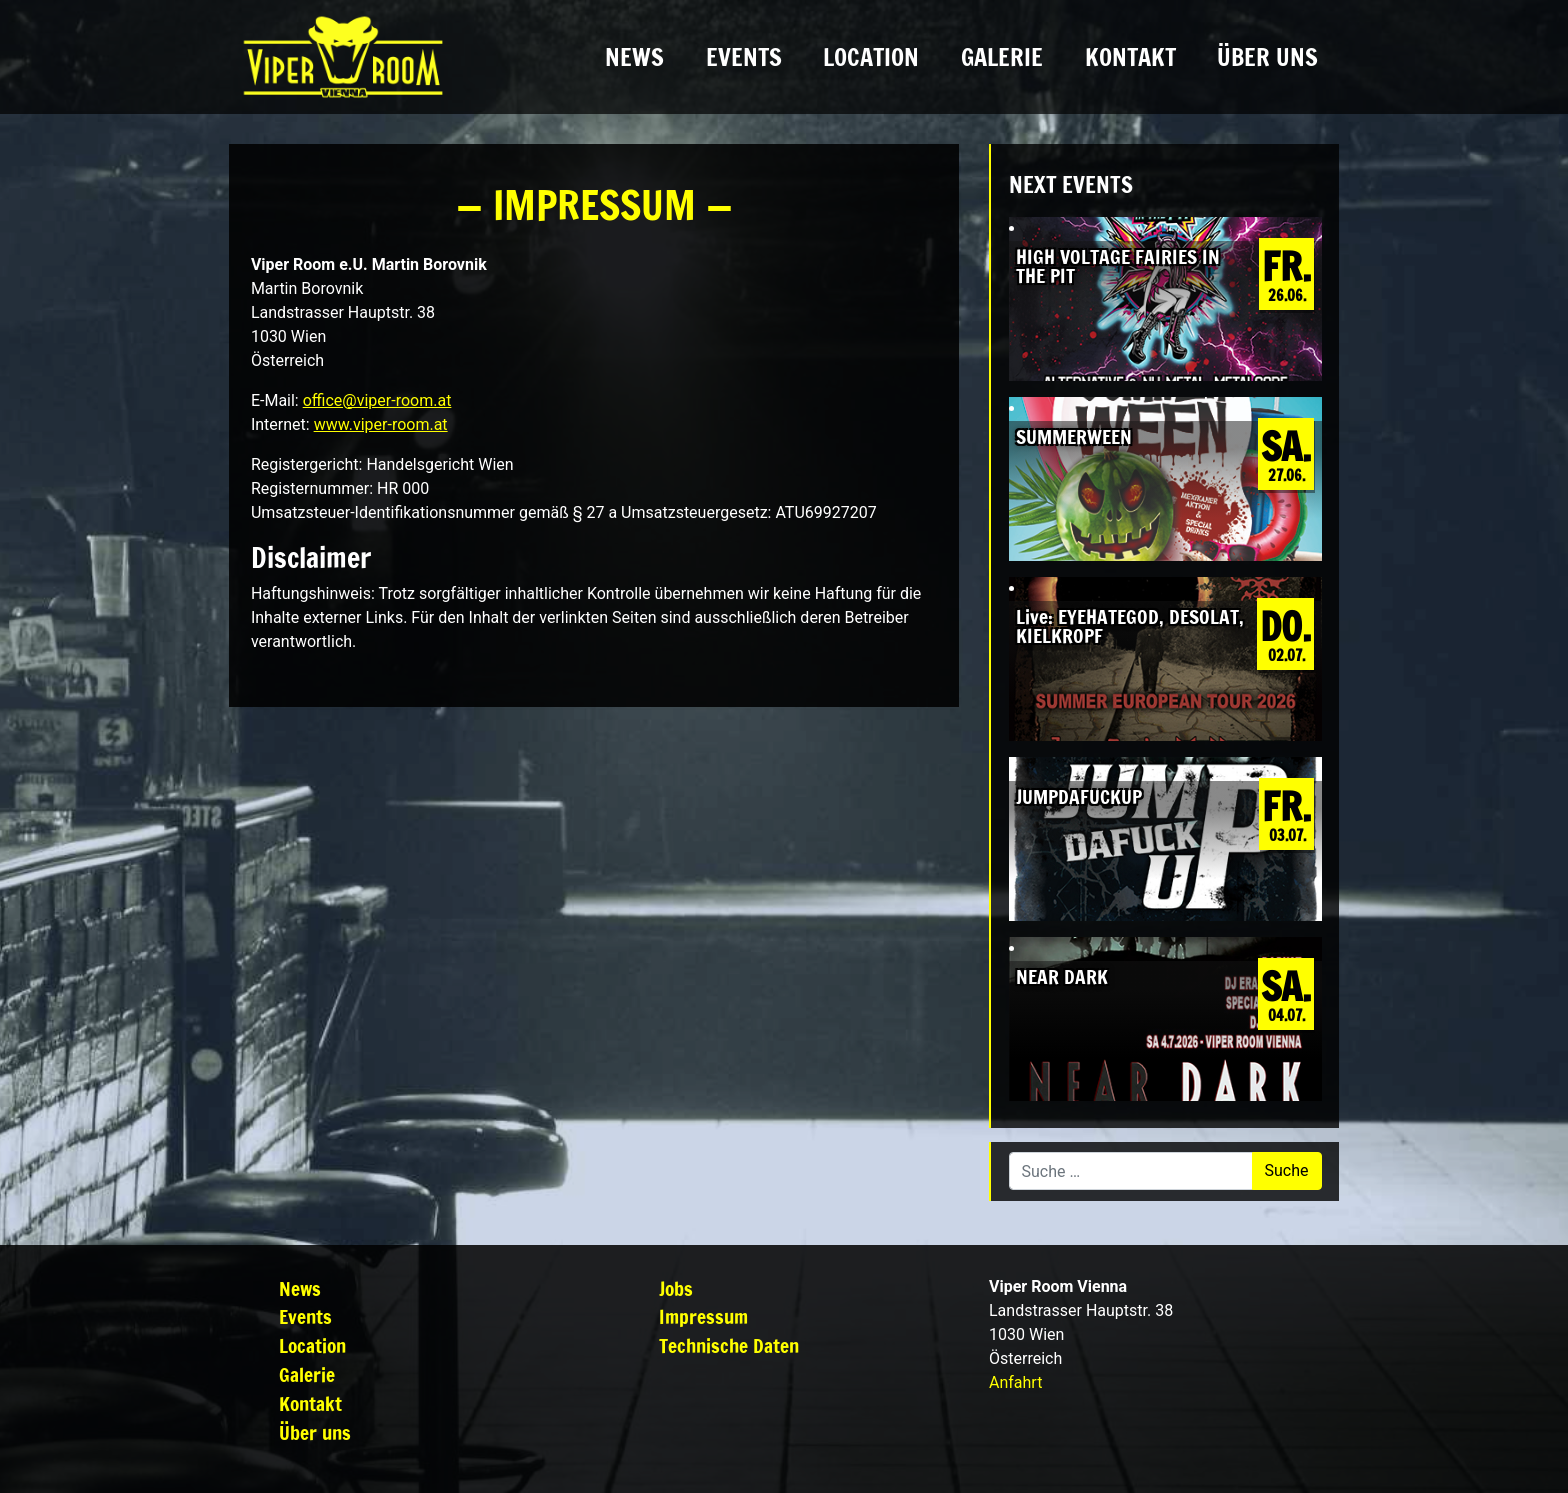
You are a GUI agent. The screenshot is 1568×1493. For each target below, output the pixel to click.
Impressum (703, 1316)
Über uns (1267, 57)
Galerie (1002, 57)
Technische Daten (729, 1345)
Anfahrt (1015, 1382)
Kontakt (1130, 57)
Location (871, 57)
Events (744, 57)
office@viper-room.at (377, 400)
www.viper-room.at (381, 424)
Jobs (676, 1288)
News (634, 57)
